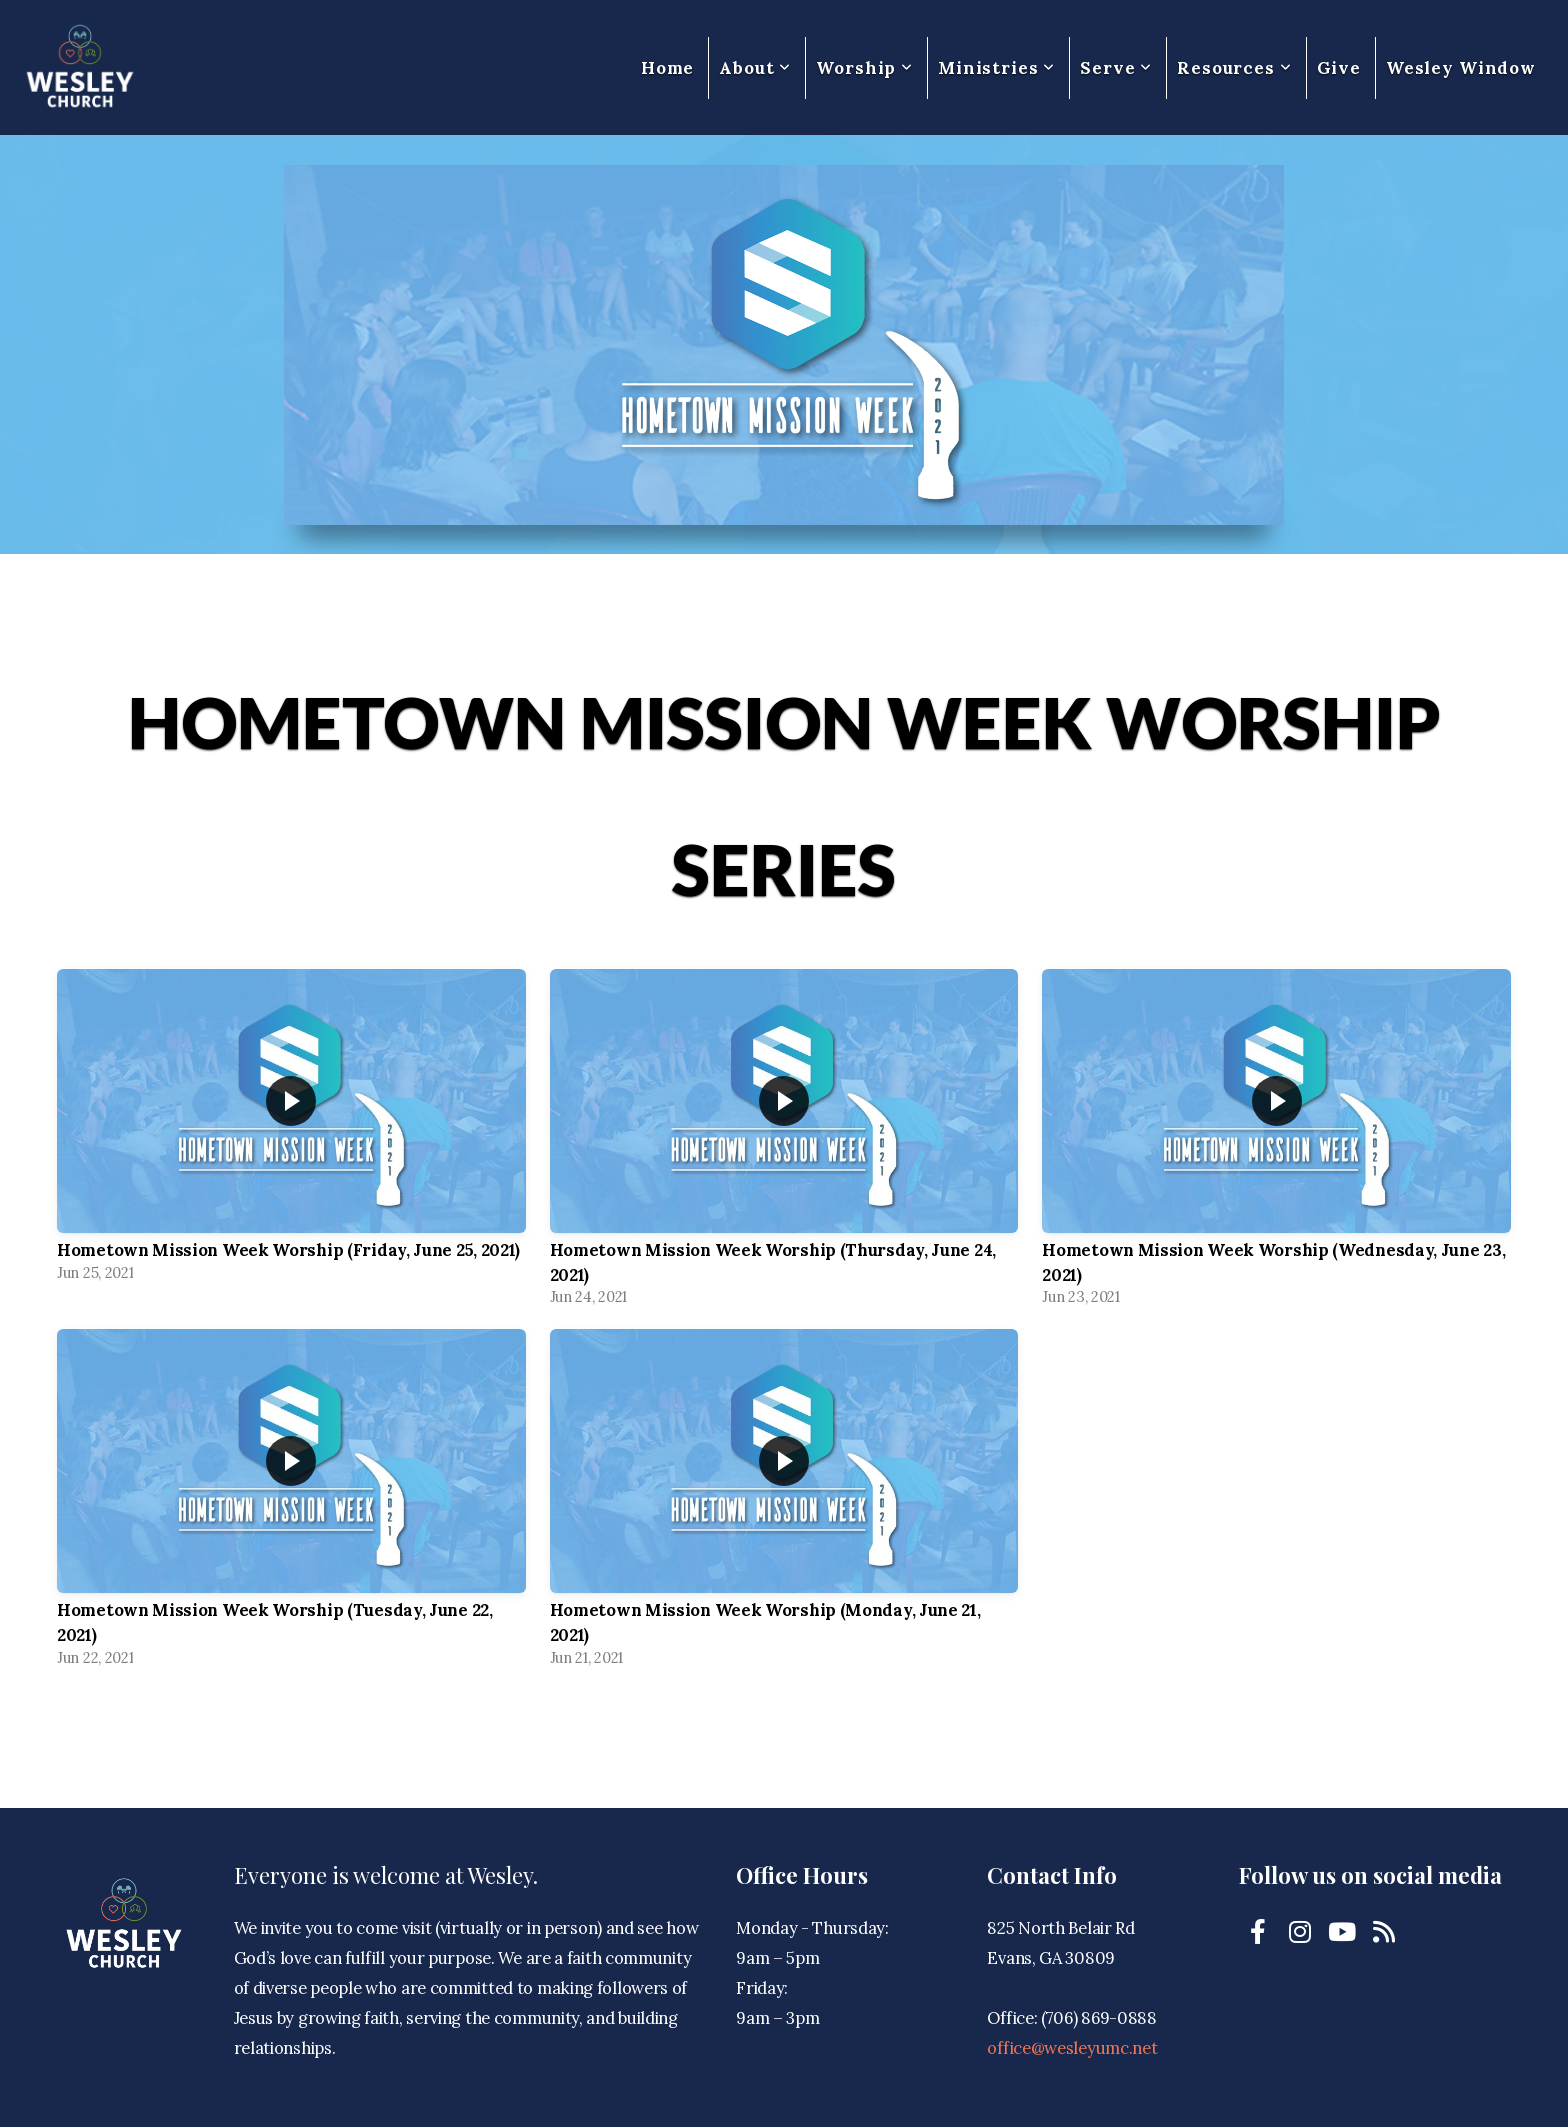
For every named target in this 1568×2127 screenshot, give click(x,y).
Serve (1116, 68)
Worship (864, 68)
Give (1339, 68)
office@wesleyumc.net (1072, 2048)
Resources (1234, 68)
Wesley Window (1461, 68)
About (755, 68)
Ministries (996, 68)
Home (667, 68)
